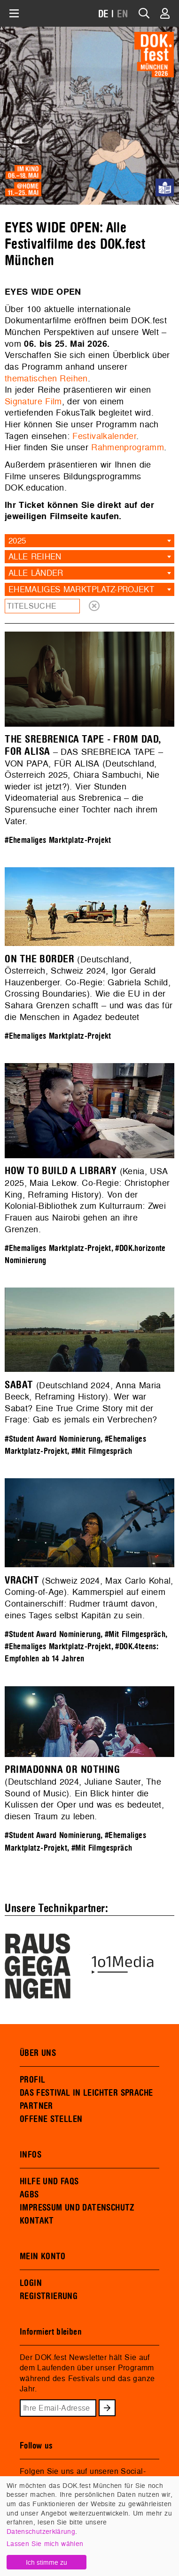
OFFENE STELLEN (51, 2119)
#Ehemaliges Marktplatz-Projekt (58, 840)
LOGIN (31, 2283)
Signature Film (33, 401)
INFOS (30, 2154)
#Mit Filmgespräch (101, 1451)
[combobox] (89, 540)
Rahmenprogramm (127, 447)
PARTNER (36, 2106)
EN (122, 14)
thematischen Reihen (46, 378)
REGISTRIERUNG (49, 2296)
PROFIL (32, 2080)
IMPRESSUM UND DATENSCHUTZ (77, 2207)
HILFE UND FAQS (49, 2181)
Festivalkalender (104, 436)
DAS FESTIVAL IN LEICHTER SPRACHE (86, 2093)
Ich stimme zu (46, 2562)
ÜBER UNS (38, 2053)
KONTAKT (37, 2221)
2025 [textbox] (17, 540)
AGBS (29, 2194)
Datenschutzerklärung (41, 2531)
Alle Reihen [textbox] (35, 556)
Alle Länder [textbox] (35, 572)
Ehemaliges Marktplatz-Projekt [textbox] (81, 589)
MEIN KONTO (43, 2256)
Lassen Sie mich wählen (45, 2543)
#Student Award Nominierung (53, 1439)
